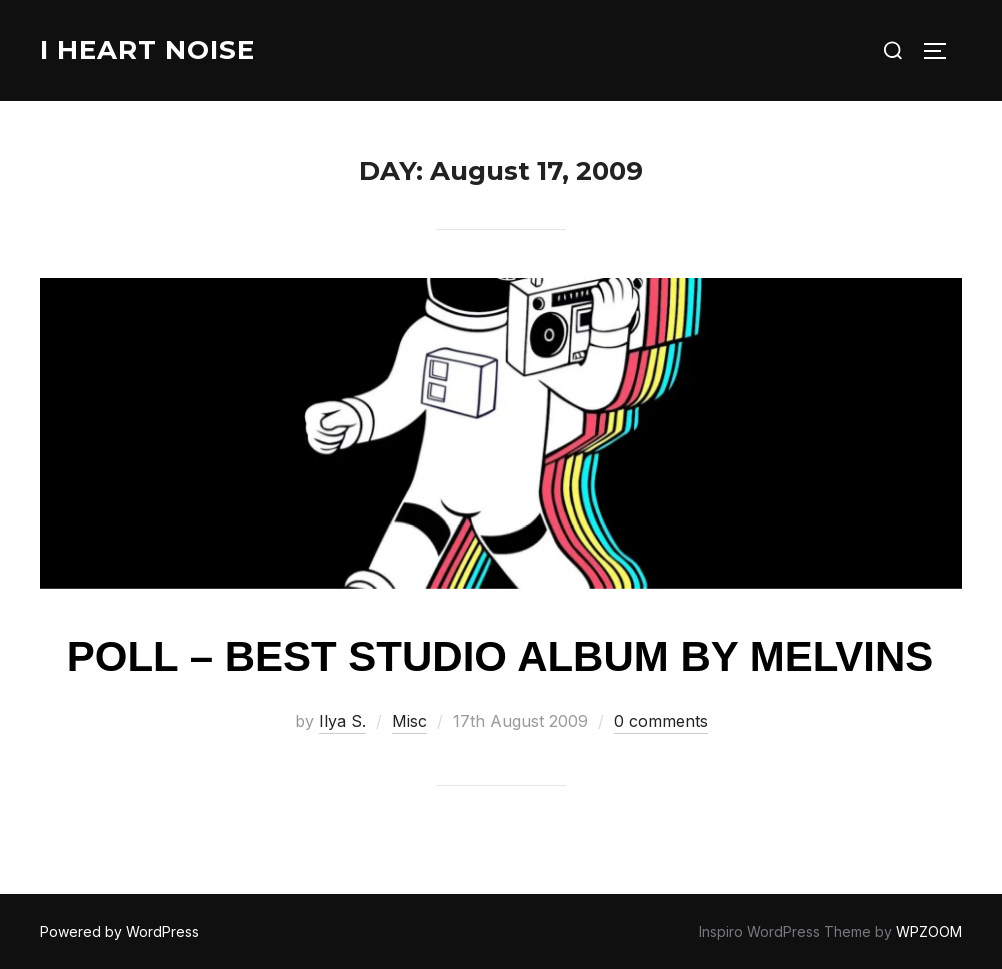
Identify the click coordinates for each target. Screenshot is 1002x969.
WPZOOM (929, 931)
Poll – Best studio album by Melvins (500, 656)
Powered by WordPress (119, 931)
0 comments (661, 721)
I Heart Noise (147, 50)
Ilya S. (342, 721)
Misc (409, 721)
